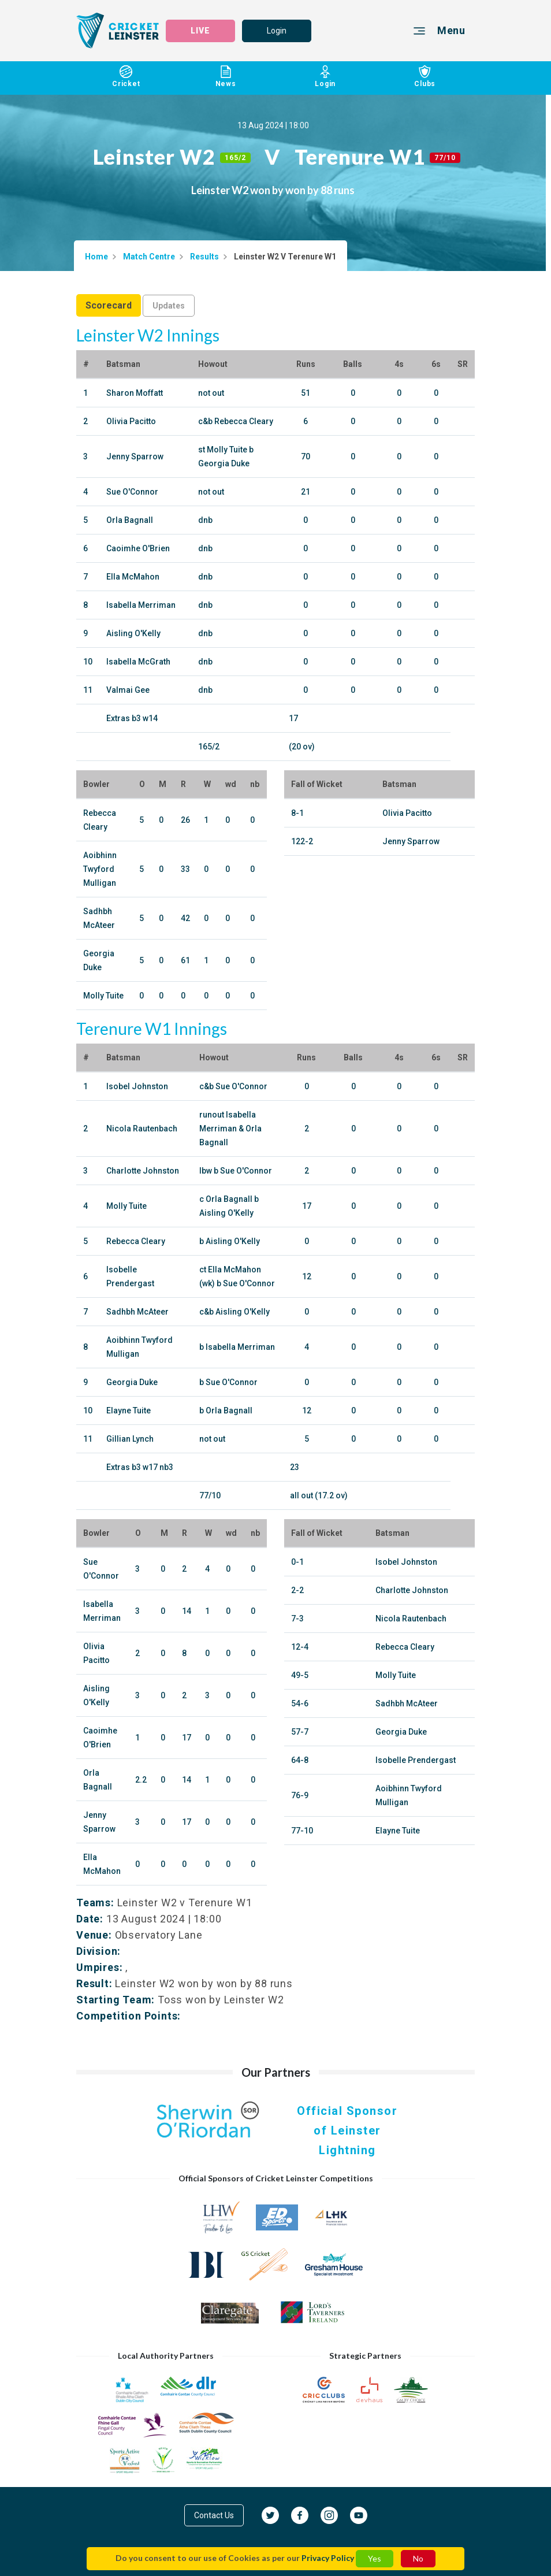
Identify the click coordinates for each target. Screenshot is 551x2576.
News (226, 77)
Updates (168, 305)
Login (276, 30)
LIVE (200, 30)
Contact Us (214, 2515)
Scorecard (108, 305)
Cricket (126, 77)
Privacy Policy (327, 2558)
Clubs (425, 77)
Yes (374, 2558)
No (418, 2558)
